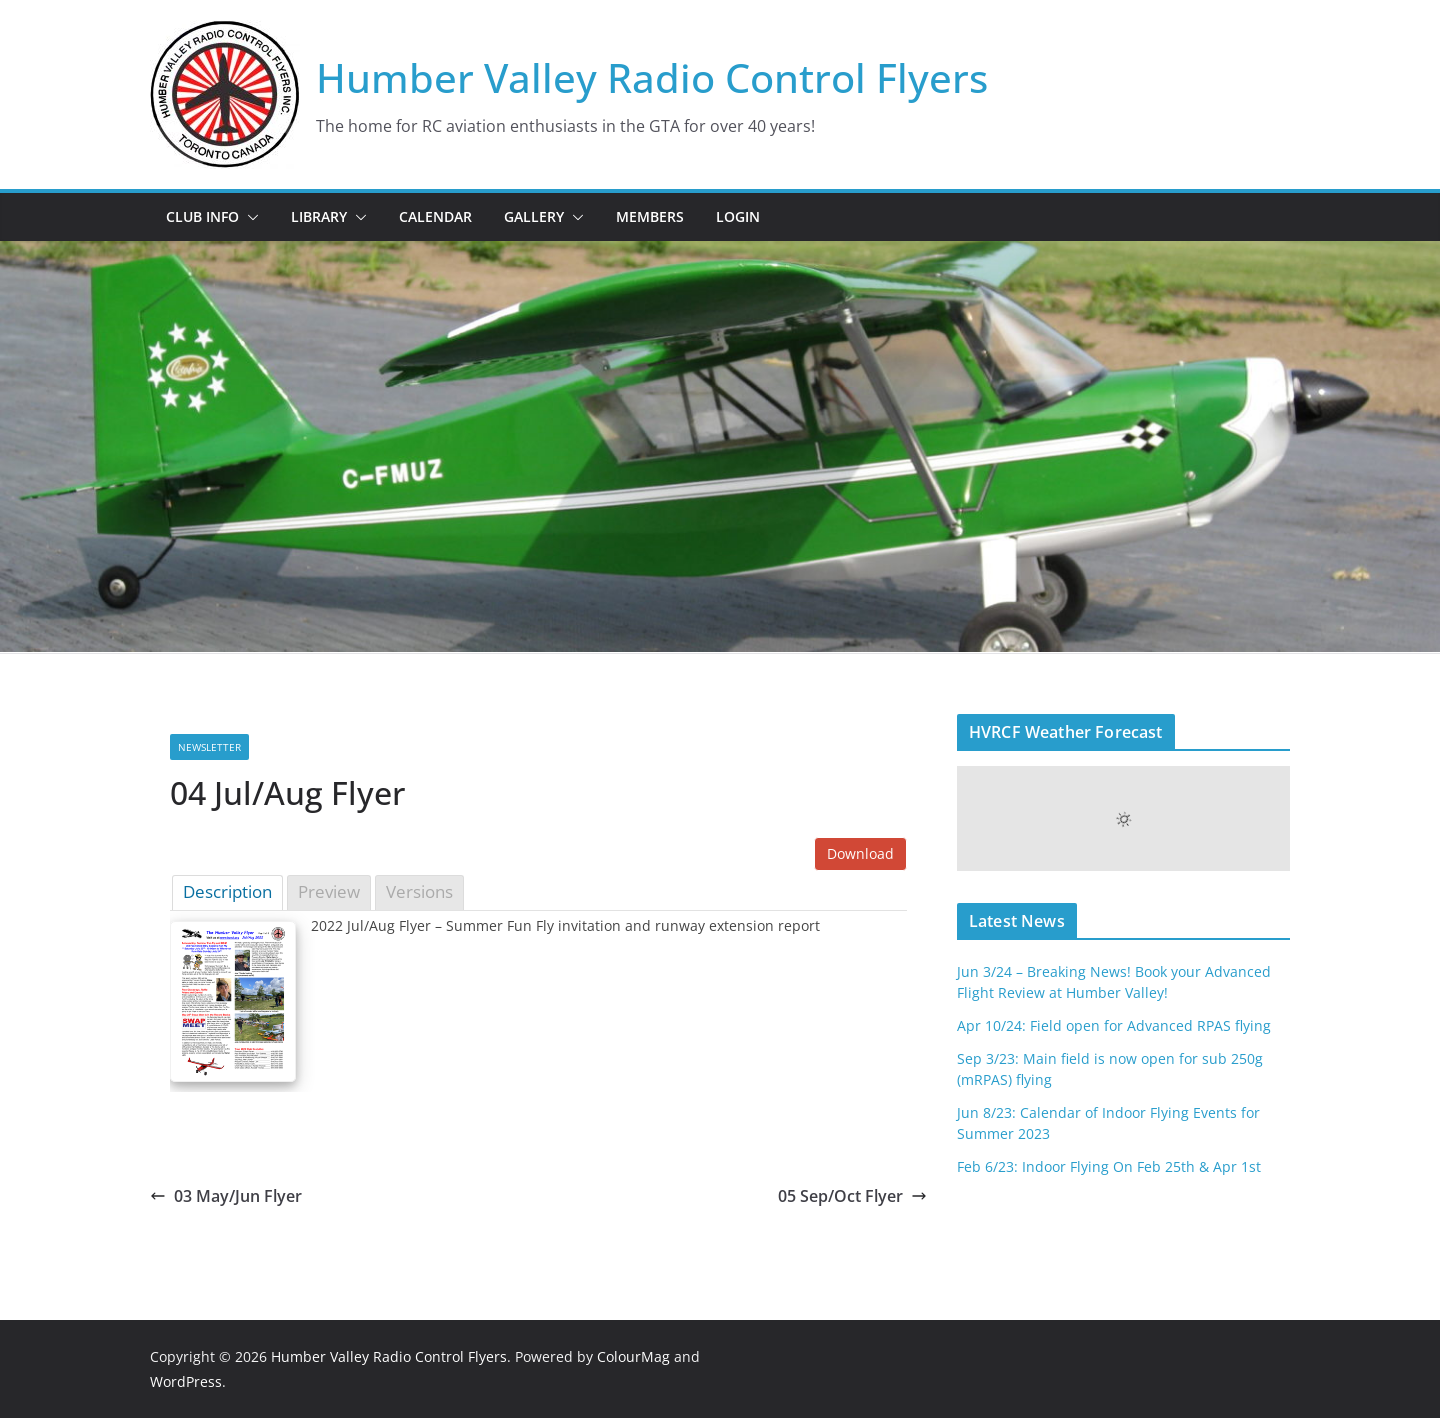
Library (319, 216)
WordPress (186, 1381)
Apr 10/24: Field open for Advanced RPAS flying (1114, 1025)
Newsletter (209, 747)
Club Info (202, 216)
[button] (249, 217)
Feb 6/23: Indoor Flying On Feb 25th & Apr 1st (1109, 1166)
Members (650, 216)
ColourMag (633, 1356)
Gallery (534, 216)
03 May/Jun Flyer (226, 1196)
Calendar (435, 216)
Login (738, 216)
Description (227, 891)
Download (860, 853)
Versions (419, 891)
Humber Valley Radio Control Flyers (652, 77)
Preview (329, 891)
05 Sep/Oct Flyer (852, 1196)
